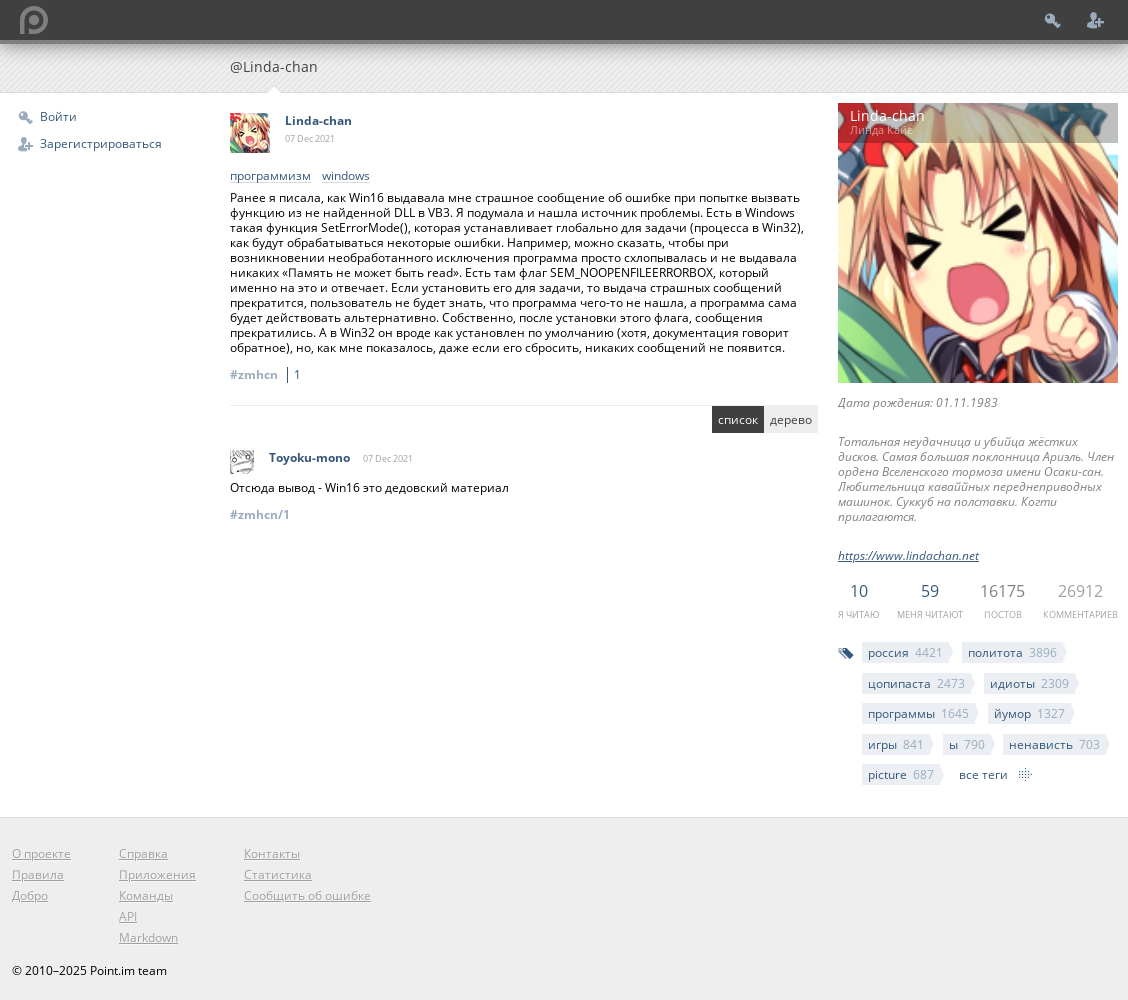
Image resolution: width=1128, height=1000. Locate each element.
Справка (143, 853)
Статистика (278, 874)
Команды (146, 895)
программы (918, 713)
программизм (270, 176)
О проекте (41, 853)
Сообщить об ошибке (307, 895)
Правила (38, 874)
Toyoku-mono (309, 457)
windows (346, 176)
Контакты (272, 853)
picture (901, 774)
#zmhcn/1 (260, 514)
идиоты (1029, 683)
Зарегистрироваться (101, 143)
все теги (983, 774)
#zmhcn (268, 374)
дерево (791, 419)
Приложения (157, 874)
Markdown (148, 937)
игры (896, 744)
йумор (1029, 713)
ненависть (1054, 744)
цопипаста (916, 683)
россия (905, 652)
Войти (58, 116)
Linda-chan (318, 120)
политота (1012, 652)
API (128, 916)
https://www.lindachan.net (908, 555)
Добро (30, 895)
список (738, 419)
